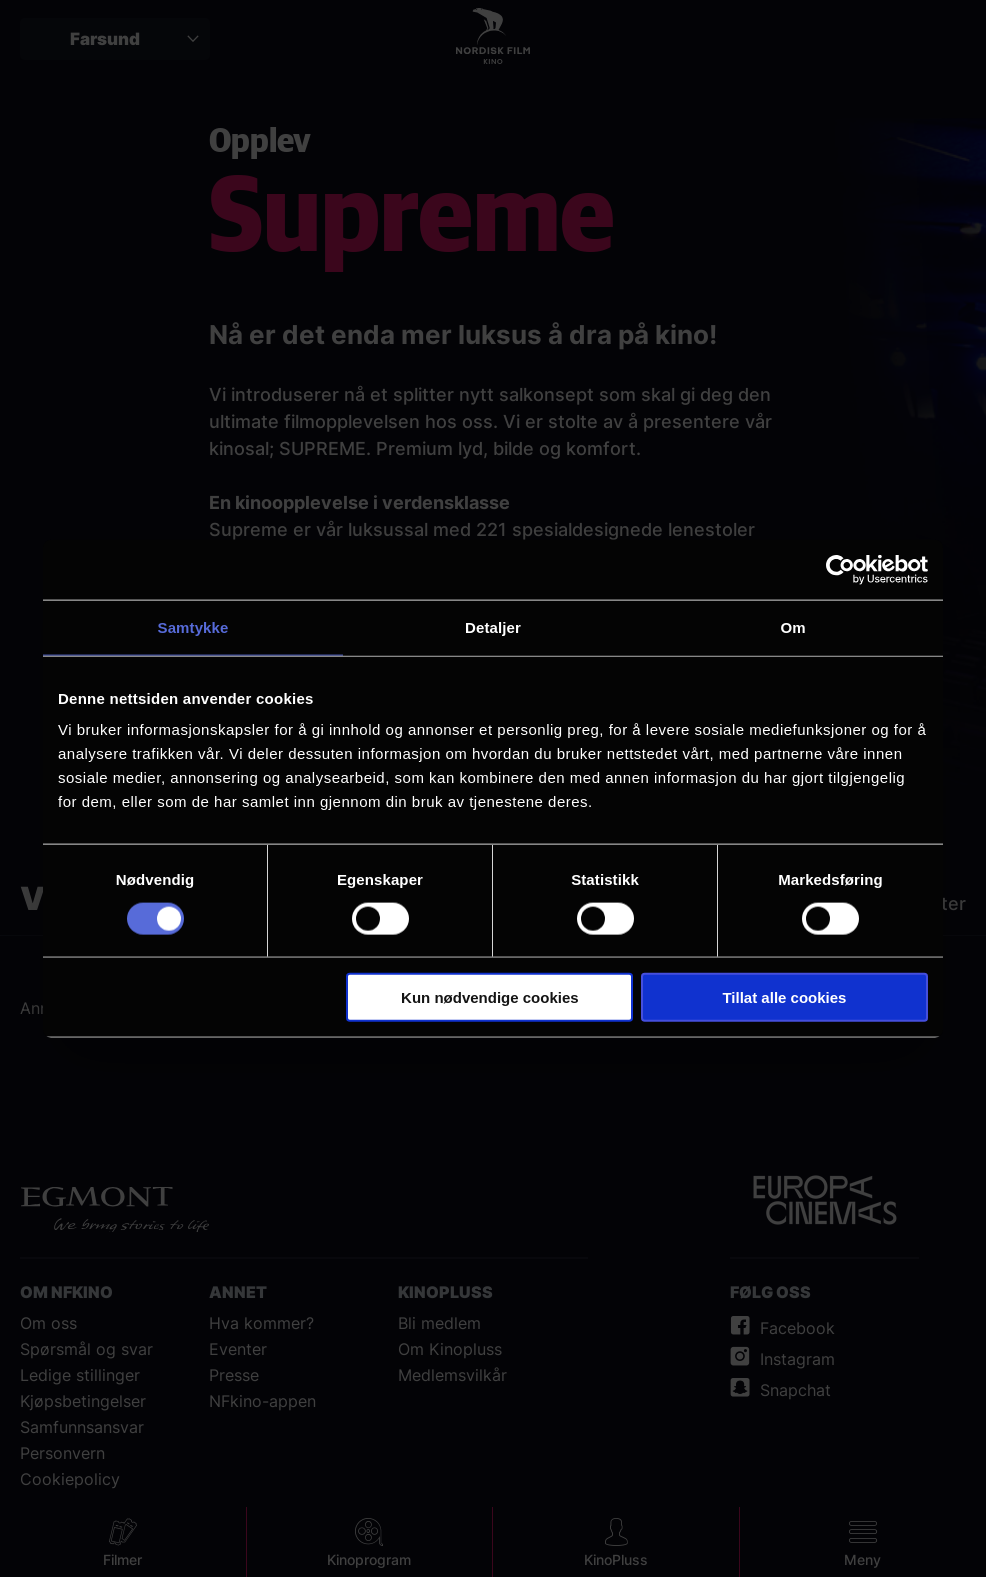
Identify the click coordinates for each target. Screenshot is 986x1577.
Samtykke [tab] (193, 626)
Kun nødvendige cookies (490, 997)
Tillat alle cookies (784, 997)
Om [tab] (792, 626)
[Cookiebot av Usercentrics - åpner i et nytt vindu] (840, 569)
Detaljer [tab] (493, 626)
